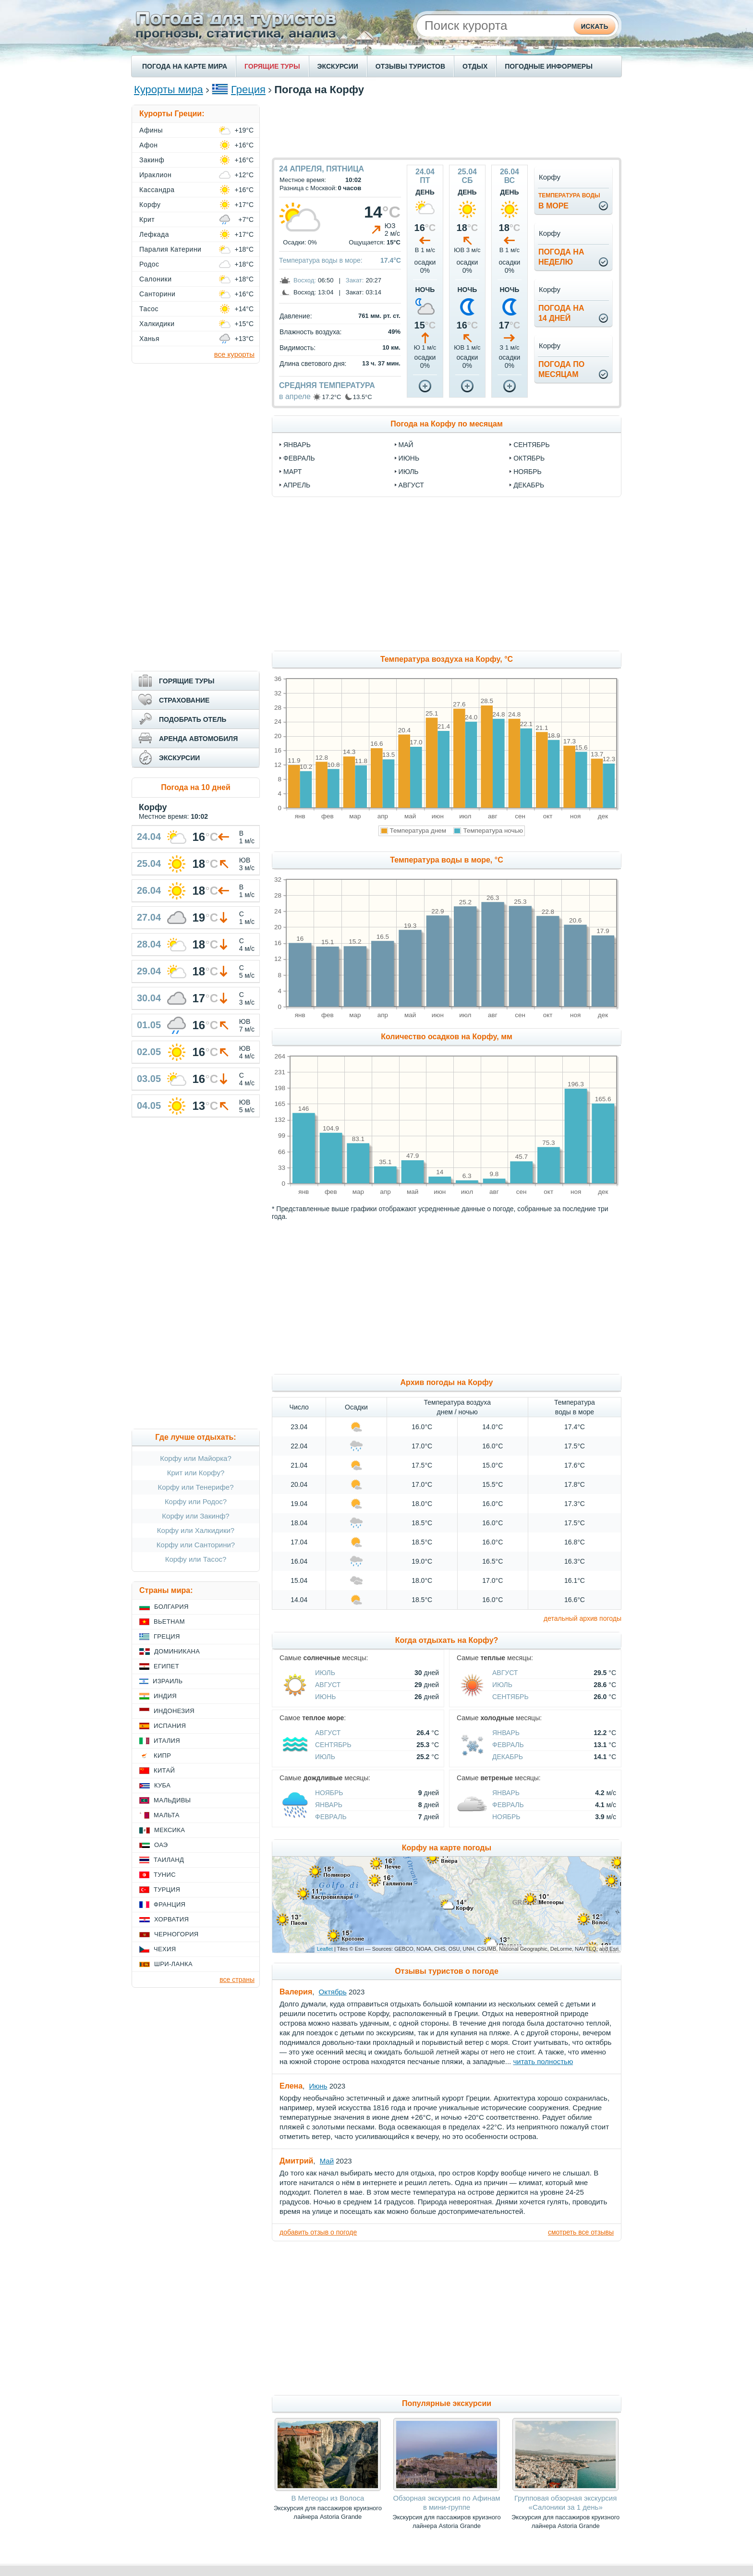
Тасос (148, 309)
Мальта (167, 1815)
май (406, 445)
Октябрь (333, 1992)
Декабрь (507, 1757)
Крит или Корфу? (196, 1473)
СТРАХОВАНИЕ (184, 700)
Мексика (169, 1830)
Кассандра (157, 190)
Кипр (162, 1755)
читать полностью (543, 2061)
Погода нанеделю (561, 257)
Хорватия (171, 1919)
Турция (167, 1889)
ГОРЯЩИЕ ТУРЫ (272, 66)
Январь (506, 1733)
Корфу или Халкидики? (195, 1530)
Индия (165, 1696)
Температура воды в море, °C (446, 860)
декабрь (528, 485)
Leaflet (325, 1949)
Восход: (304, 280)
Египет (166, 1666)
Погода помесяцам (561, 369)
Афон (148, 145)
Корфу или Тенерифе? (196, 1487)
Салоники (155, 279)
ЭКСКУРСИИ (337, 66)
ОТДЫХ (474, 66)
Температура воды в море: (321, 260)
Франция (169, 1904)
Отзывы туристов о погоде (446, 1971)
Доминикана (177, 1651)
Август (327, 1685)
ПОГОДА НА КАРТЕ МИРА (184, 66)
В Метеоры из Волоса (327, 2498)
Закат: (355, 280)
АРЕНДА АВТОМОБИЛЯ (198, 738)
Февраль (508, 1745)
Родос (149, 264)
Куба (162, 1785)
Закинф (151, 160)
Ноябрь (329, 1793)
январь (297, 445)
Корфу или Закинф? (195, 1516)
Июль (325, 1673)
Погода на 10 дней (196, 787)
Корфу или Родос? (196, 1501)
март (292, 471)
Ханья (149, 338)
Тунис (165, 1874)
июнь (409, 458)
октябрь (529, 458)
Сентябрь (510, 1697)
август (411, 485)
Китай (164, 1770)
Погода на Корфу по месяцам (446, 424)
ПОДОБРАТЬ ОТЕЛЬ (192, 719)
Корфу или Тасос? (196, 1559)
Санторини (157, 294)
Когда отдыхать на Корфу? (446, 1640)
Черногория (176, 1934)
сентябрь (531, 445)
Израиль (167, 1681)
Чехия (165, 1949)
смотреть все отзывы (581, 2232)
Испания (170, 1725)
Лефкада (154, 234)
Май (327, 2161)
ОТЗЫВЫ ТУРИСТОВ (410, 66)
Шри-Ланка (173, 1964)
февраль (299, 458)
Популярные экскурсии (446, 2403)
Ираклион (155, 175)
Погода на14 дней (561, 313)
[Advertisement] (446, 126)
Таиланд (169, 1859)
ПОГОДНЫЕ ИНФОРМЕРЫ (549, 66)
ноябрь (527, 471)
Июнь (325, 1697)
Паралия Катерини (170, 249)
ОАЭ (161, 1844)
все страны (237, 1979)
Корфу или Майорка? (195, 1458)
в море (569, 201)
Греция (248, 90)
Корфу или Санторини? (196, 1545)
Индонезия (174, 1710)
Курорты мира (168, 90)
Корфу (150, 204)
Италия (167, 1740)
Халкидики (157, 324)
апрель (296, 485)
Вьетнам (169, 1621)
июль (409, 471)
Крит (147, 219)
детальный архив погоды (582, 1618)
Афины (151, 130)
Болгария (171, 1606)
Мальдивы (172, 1800)
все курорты (234, 354)
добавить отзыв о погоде (318, 2232)
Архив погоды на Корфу (447, 1382)
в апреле (295, 396)
